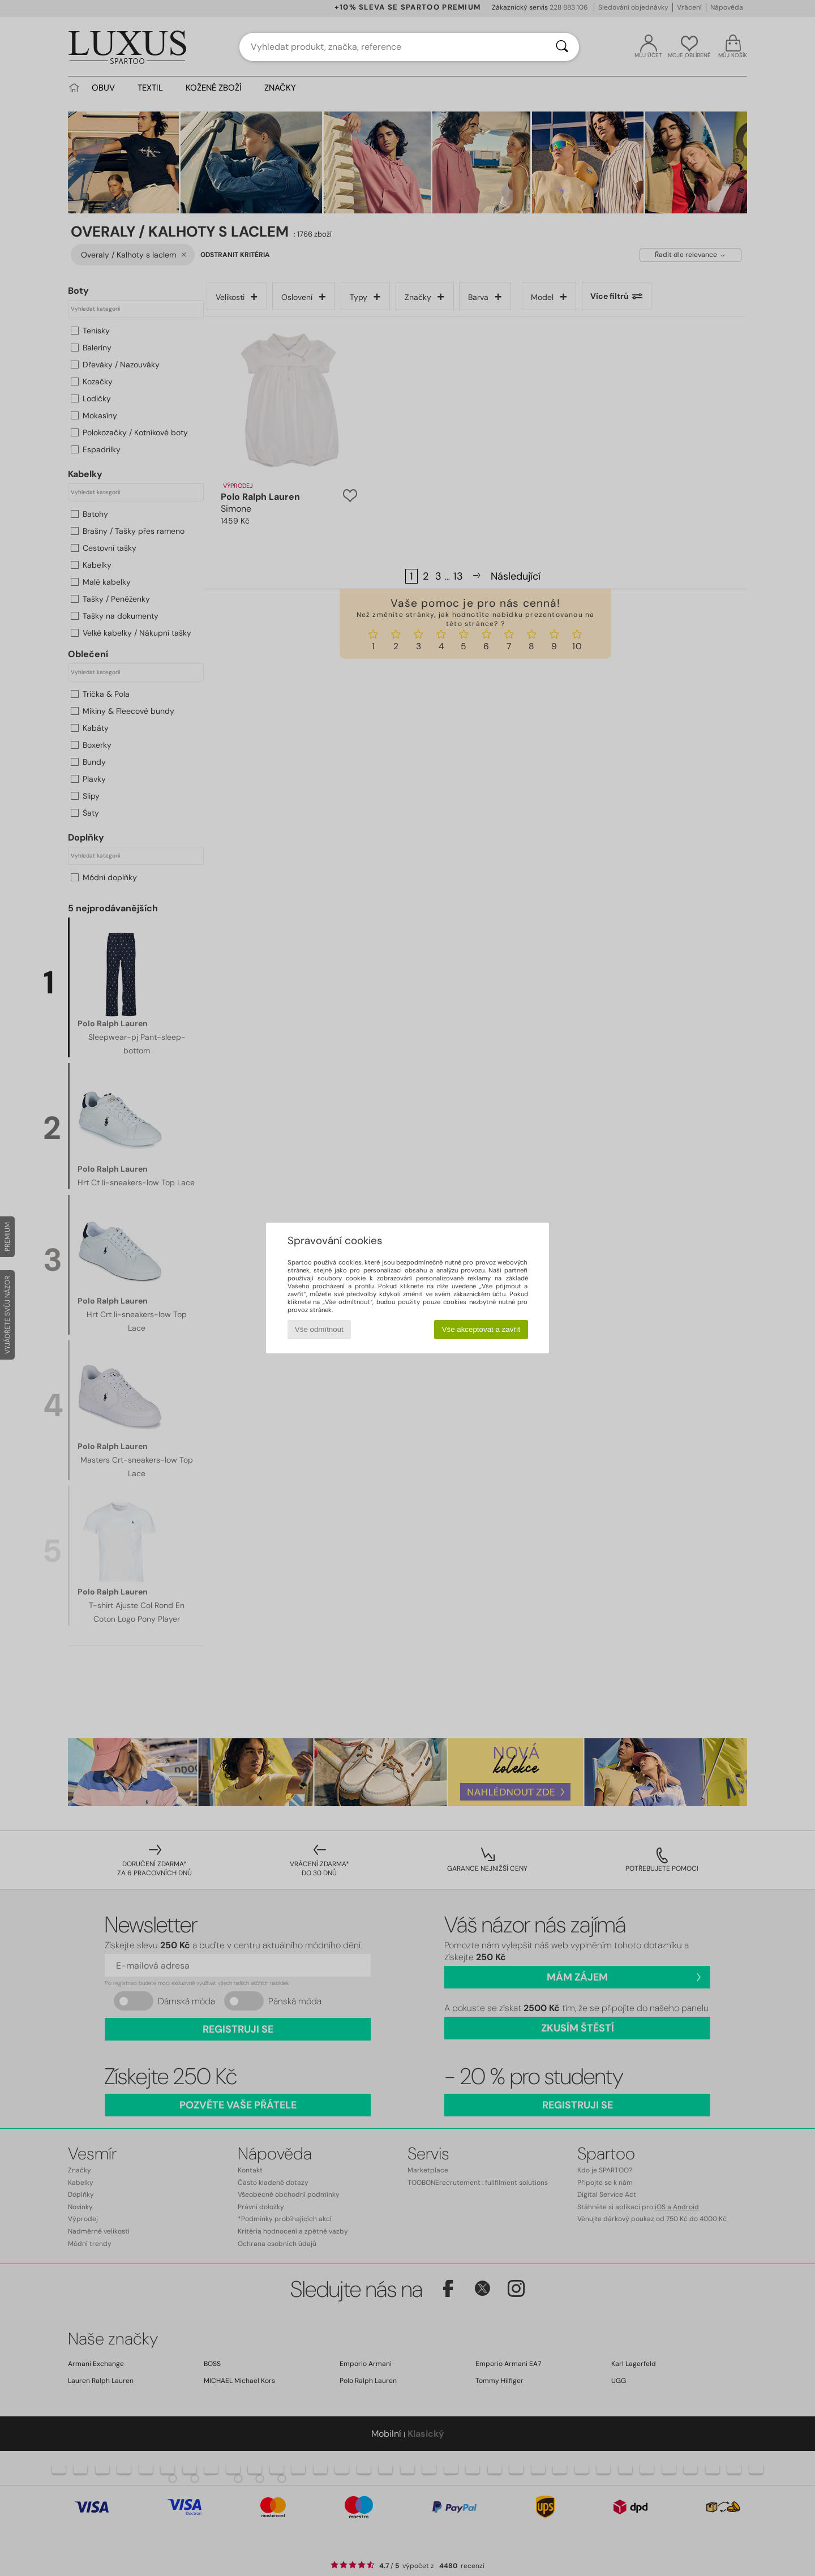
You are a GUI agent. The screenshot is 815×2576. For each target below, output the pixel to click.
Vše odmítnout (319, 1329)
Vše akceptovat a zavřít (481, 1329)
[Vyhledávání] (562, 47)
